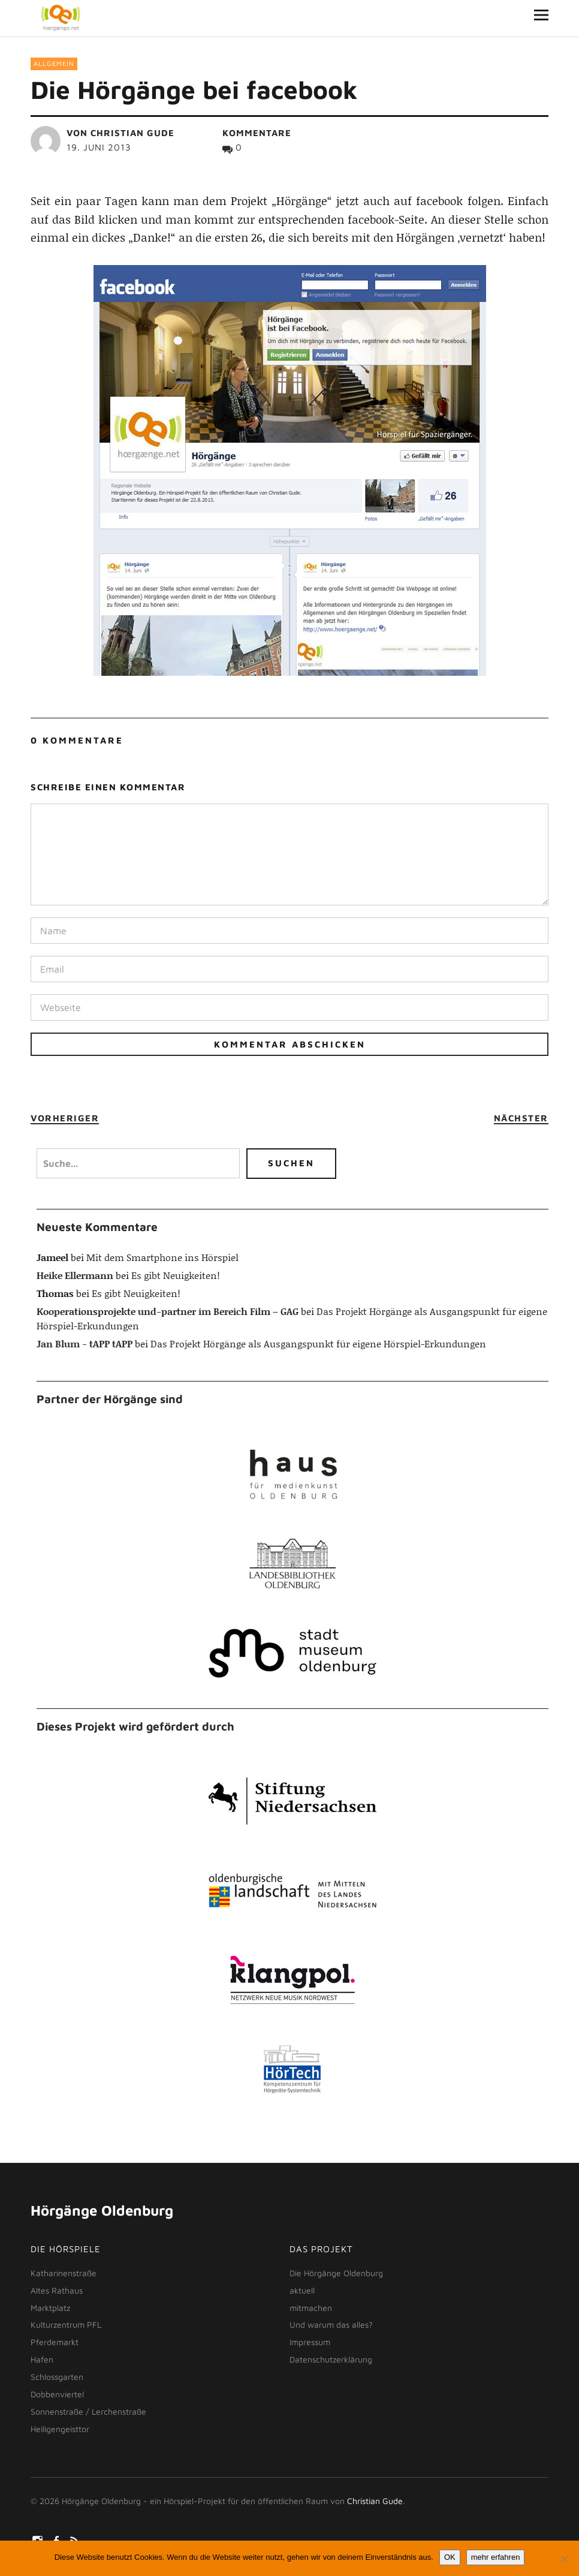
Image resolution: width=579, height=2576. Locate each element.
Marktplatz (50, 2308)
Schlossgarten (57, 2377)
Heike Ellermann (75, 1275)
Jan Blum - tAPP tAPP (84, 1343)
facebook (57, 2540)
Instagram (38, 2540)
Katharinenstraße (63, 2273)
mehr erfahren (495, 2557)
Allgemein (54, 63)
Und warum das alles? (331, 2324)
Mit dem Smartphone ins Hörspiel (162, 1257)
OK (450, 2557)
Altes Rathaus (57, 2290)
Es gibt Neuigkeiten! (175, 1275)
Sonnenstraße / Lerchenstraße (88, 2411)
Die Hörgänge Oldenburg (336, 2273)
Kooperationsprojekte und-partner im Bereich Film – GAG (167, 1311)
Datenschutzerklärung (331, 2359)
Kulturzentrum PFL (66, 2324)
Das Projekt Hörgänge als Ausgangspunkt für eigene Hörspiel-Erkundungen (318, 1343)
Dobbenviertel (57, 2394)
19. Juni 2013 (99, 147)
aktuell (302, 2290)
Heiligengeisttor (60, 2429)
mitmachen (311, 2308)
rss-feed (76, 2540)
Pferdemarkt (55, 2342)
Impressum (310, 2342)
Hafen (42, 2359)
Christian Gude (132, 133)
